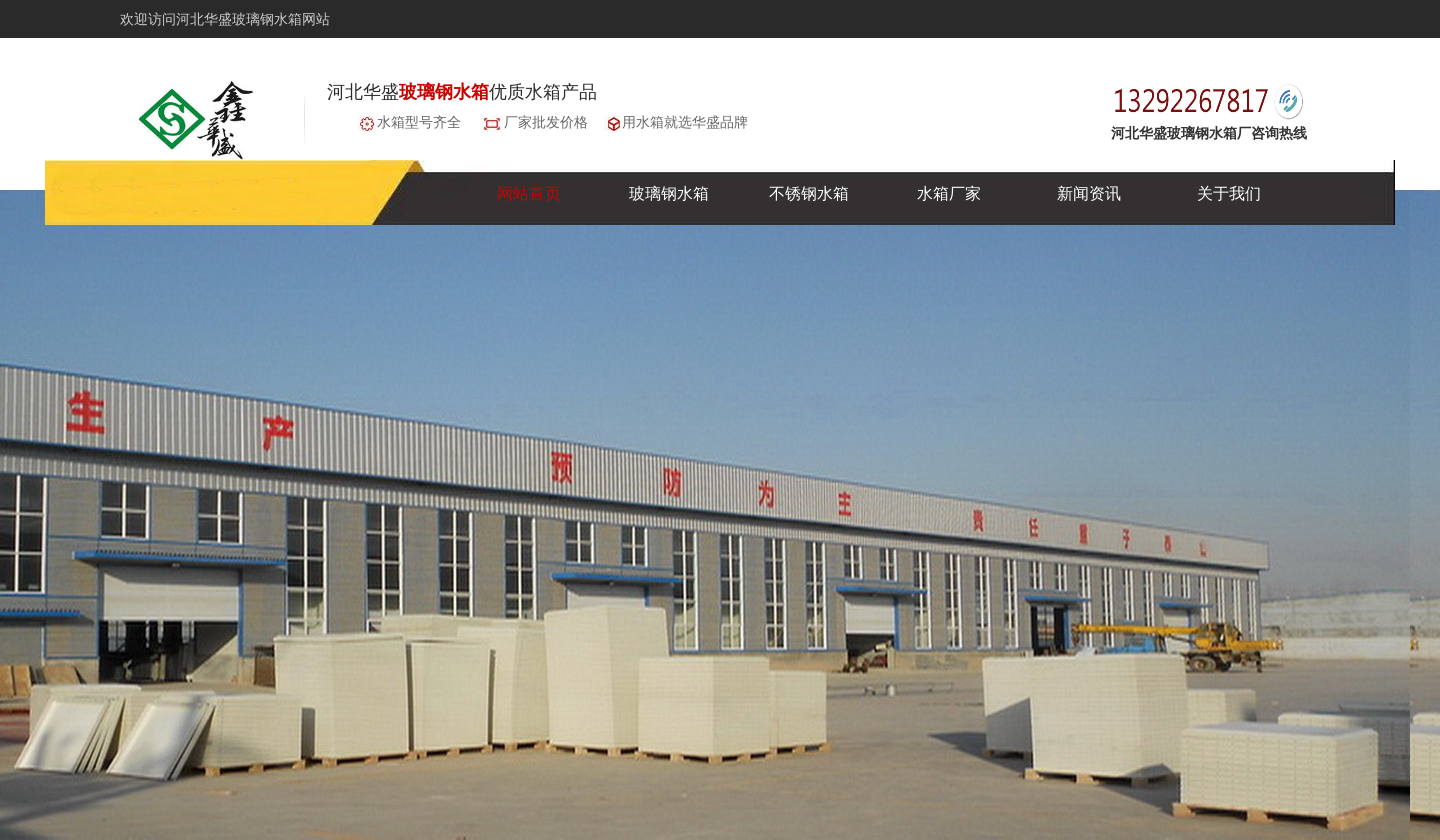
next (1363, 521)
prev (76, 521)
